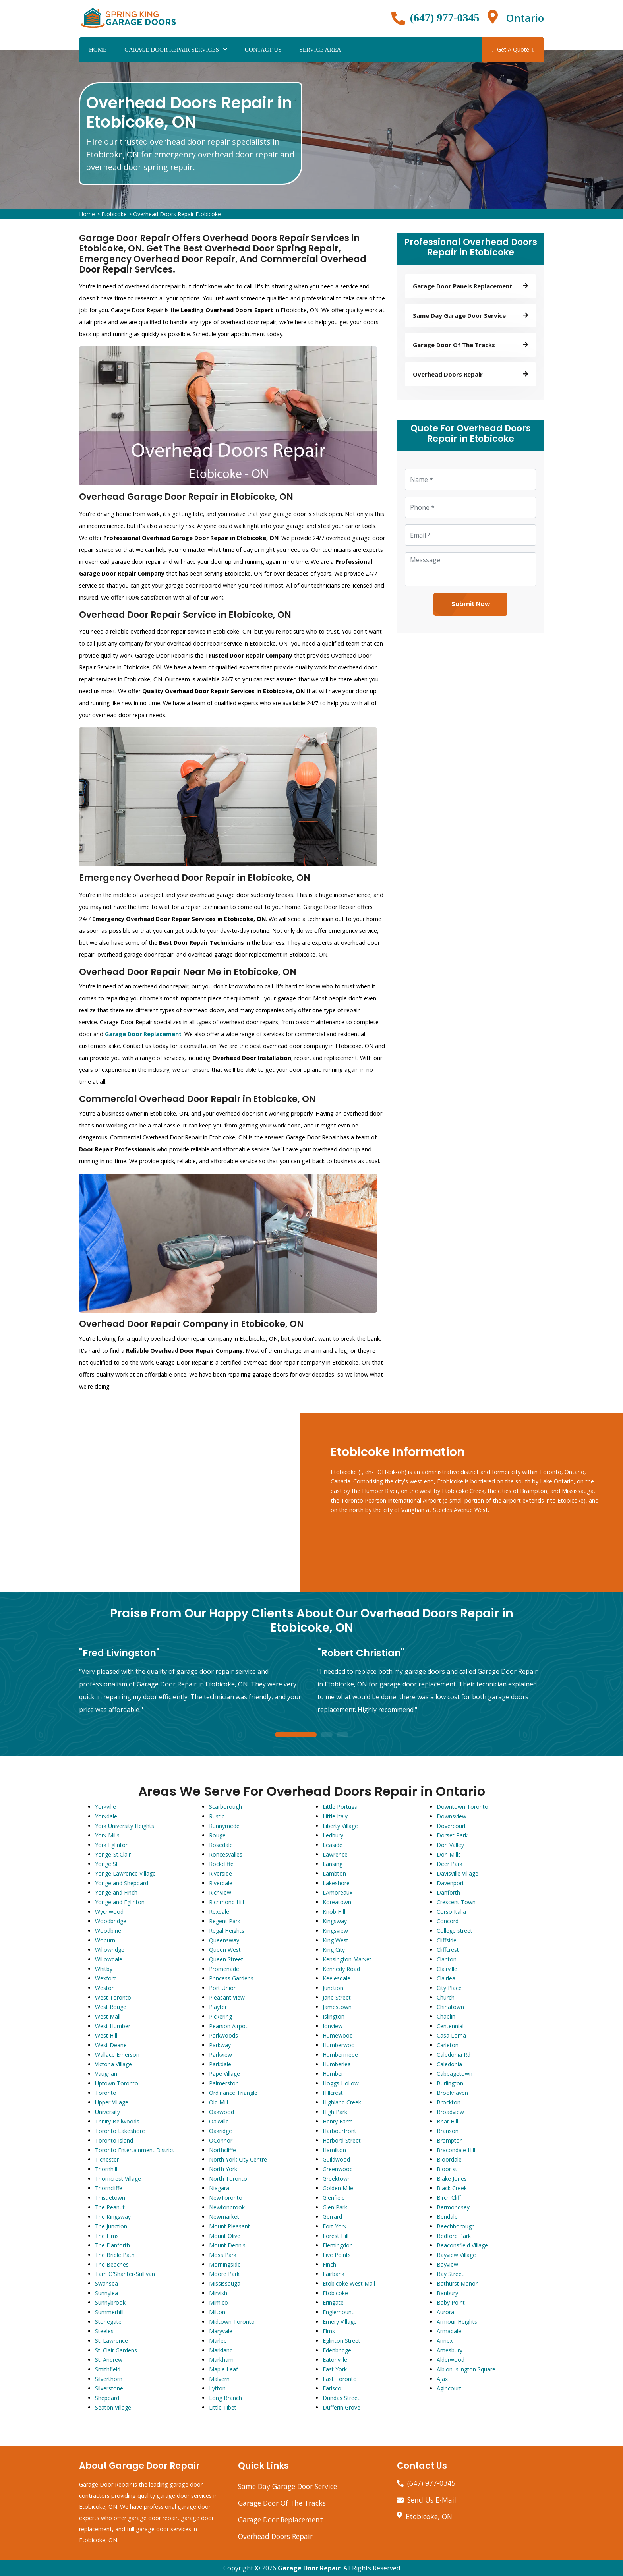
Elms (329, 2331)
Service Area (320, 49)
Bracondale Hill (456, 2150)
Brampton (450, 2140)
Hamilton (334, 2150)
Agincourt (449, 2388)
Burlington (450, 2083)
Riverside (220, 1873)
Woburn (105, 1940)
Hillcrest (333, 2092)
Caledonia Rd (453, 2054)
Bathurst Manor (457, 2283)
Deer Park (449, 1864)
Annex (445, 2340)
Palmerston (224, 2083)
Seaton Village (113, 2407)
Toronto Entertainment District (134, 2150)
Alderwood (450, 2359)
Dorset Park (452, 1835)
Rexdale (219, 1911)
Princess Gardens (231, 1978)
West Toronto (113, 1997)
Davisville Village (457, 1873)
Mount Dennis (227, 2245)
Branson (448, 2131)
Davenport (450, 1883)
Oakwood (221, 2112)
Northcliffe (222, 2150)
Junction (333, 1988)
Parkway (220, 2045)
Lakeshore (336, 1883)
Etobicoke (114, 214)
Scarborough (225, 1806)
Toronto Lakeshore (120, 2131)
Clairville (447, 1969)
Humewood (338, 2035)
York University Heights (124, 1826)
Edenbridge (337, 2350)
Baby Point (451, 2302)
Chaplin (446, 2016)
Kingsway (335, 1921)
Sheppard (107, 2398)
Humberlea (337, 2064)
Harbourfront (339, 2131)
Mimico (218, 2302)
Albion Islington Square (466, 2369)
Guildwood (336, 2159)
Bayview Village (456, 2255)
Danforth (448, 1892)
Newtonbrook (227, 2207)
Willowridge (109, 1949)
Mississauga (224, 2283)
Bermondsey (453, 2207)
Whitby (103, 1969)
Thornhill (106, 2169)
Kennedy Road (341, 1969)
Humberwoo (339, 2045)
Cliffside (447, 1940)
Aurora (445, 2312)
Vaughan (106, 2073)
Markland (221, 2350)
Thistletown (110, 2197)
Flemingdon (338, 2245)
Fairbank (333, 2274)
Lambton (334, 1873)
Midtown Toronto (232, 2321)
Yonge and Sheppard (121, 1883)
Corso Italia (451, 1911)
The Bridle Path (115, 2255)
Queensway (224, 1940)
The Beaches (112, 2264)
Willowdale (108, 1959)
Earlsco (332, 2388)
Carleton (448, 2045)
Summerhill (109, 2312)
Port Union (223, 1988)
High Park (335, 2112)
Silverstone (109, 2388)
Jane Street (337, 1997)
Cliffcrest (448, 1949)
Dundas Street (341, 2398)
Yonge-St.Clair (113, 1854)
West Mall (107, 2016)
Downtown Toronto (462, 1806)
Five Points (337, 2255)
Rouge (217, 1835)
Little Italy (335, 1816)
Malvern (219, 2379)
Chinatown (450, 2007)
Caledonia (449, 2064)
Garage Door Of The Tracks (282, 2503)
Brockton (448, 2102)
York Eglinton (112, 1845)
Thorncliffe (108, 2188)
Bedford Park (454, 2235)
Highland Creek (342, 2102)
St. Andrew (108, 2359)
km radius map (151, 1502)
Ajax (442, 2379)
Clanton (447, 1959)
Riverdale (220, 1883)
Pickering (220, 2016)
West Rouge (110, 2007)
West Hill (106, 2035)
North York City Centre (238, 2159)
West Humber (112, 2026)
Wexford (106, 1978)
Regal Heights (226, 1930)
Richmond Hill (226, 1902)
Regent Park (224, 1921)
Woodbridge (110, 1921)
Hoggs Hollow (341, 2083)
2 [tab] (326, 1735)
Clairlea (446, 1978)
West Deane (111, 2045)
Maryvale (220, 2331)
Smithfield (107, 2369)
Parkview (220, 2054)
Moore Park (224, 2274)
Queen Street (226, 1959)
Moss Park (222, 2255)
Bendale (447, 2216)
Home (97, 49)
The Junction (111, 2226)
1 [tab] (295, 1735)
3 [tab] (342, 1735)
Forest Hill (335, 2235)
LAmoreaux (337, 1892)
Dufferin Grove (341, 2407)
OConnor (220, 2140)
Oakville (219, 2121)
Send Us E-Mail (431, 2499)
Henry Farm (338, 2121)
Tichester (107, 2159)
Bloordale (449, 2159)
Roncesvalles (225, 1854)
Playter (218, 2007)
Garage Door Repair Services (171, 49)
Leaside (332, 1845)
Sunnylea (106, 2293)
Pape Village (224, 2073)
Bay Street (450, 2274)
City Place (449, 1988)
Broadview (450, 2112)
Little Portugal (341, 1806)
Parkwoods (223, 2035)
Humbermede (340, 2054)
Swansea (106, 2283)
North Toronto (228, 2178)
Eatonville (335, 2359)
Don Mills (449, 1854)
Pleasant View (227, 1997)
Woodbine (108, 1930)
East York (335, 2369)
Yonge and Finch (116, 1892)
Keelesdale (336, 1978)
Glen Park (335, 2207)
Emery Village (340, 2321)
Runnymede (224, 1826)
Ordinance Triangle (233, 2092)
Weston (105, 1988)
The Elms (107, 2235)
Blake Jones (452, 2178)
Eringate (333, 2302)
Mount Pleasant (229, 2226)
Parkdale (220, 2064)
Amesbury (449, 2350)
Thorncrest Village (118, 2178)
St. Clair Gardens (116, 2350)
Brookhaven (452, 2092)
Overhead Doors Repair (275, 2536)
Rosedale (221, 1845)
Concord (448, 1921)
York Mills (107, 1835)
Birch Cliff (449, 2197)
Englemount (338, 2312)
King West (335, 1940)
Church (446, 1997)
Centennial (450, 2026)
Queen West (225, 1949)
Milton (217, 2312)
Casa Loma (451, 2035)
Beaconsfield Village (462, 2245)
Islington (333, 2016)
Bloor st (447, 2169)
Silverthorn (108, 2379)
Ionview (332, 2026)
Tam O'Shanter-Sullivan (125, 2274)
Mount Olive (224, 2235)
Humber (333, 2073)
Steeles (104, 2331)
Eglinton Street (341, 2340)
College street (454, 1930)
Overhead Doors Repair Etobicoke (177, 214)
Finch (329, 2264)
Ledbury (333, 1835)
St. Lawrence (111, 2340)
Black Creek (452, 2188)
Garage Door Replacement (280, 2519)
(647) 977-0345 (445, 18)
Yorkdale (106, 1816)
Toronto (105, 2092)
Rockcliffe (221, 1864)
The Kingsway (113, 2216)
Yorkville (105, 1806)
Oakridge (220, 2131)
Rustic (216, 1816)
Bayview (447, 2264)
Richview (220, 1892)
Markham (221, 2359)
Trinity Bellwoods (117, 2121)
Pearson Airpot (228, 2026)
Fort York (334, 2226)
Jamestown (337, 2007)
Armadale (449, 2331)
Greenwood (338, 2169)
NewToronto (225, 2197)
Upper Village (111, 2102)
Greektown (337, 2178)
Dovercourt (451, 1826)
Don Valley (450, 1845)
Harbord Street (342, 2140)
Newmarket (224, 2216)
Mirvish (218, 2293)
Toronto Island (114, 2140)
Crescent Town (456, 1902)
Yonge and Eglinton (120, 1902)
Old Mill (218, 2102)
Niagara (219, 2188)
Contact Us (263, 49)
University (107, 2112)
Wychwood (109, 1911)
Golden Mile (338, 2188)
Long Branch (225, 2398)
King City (334, 1949)
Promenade (224, 1969)
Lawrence (335, 1854)
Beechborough (456, 2226)
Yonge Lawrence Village (125, 1873)
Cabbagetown (454, 2073)
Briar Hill (447, 2121)
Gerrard (332, 2216)
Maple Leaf (223, 2369)
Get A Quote (513, 49)
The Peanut (110, 2207)
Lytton (217, 2388)
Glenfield (334, 2197)
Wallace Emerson (117, 2054)
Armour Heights (457, 2321)
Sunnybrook (110, 2302)
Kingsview (335, 1930)
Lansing (332, 1864)
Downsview (451, 1816)
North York (223, 2169)
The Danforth (112, 2245)
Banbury (447, 2293)
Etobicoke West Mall (349, 2283)
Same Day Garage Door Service (287, 2486)
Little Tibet (222, 2407)
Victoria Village (113, 2064)
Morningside (225, 2264)
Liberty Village (340, 1826)
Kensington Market (347, 1959)
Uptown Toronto (116, 2083)
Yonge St (106, 1864)
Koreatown (337, 1902)
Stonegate (108, 2321)
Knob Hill (334, 1911)
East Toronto (340, 2379)
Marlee (218, 2340)
